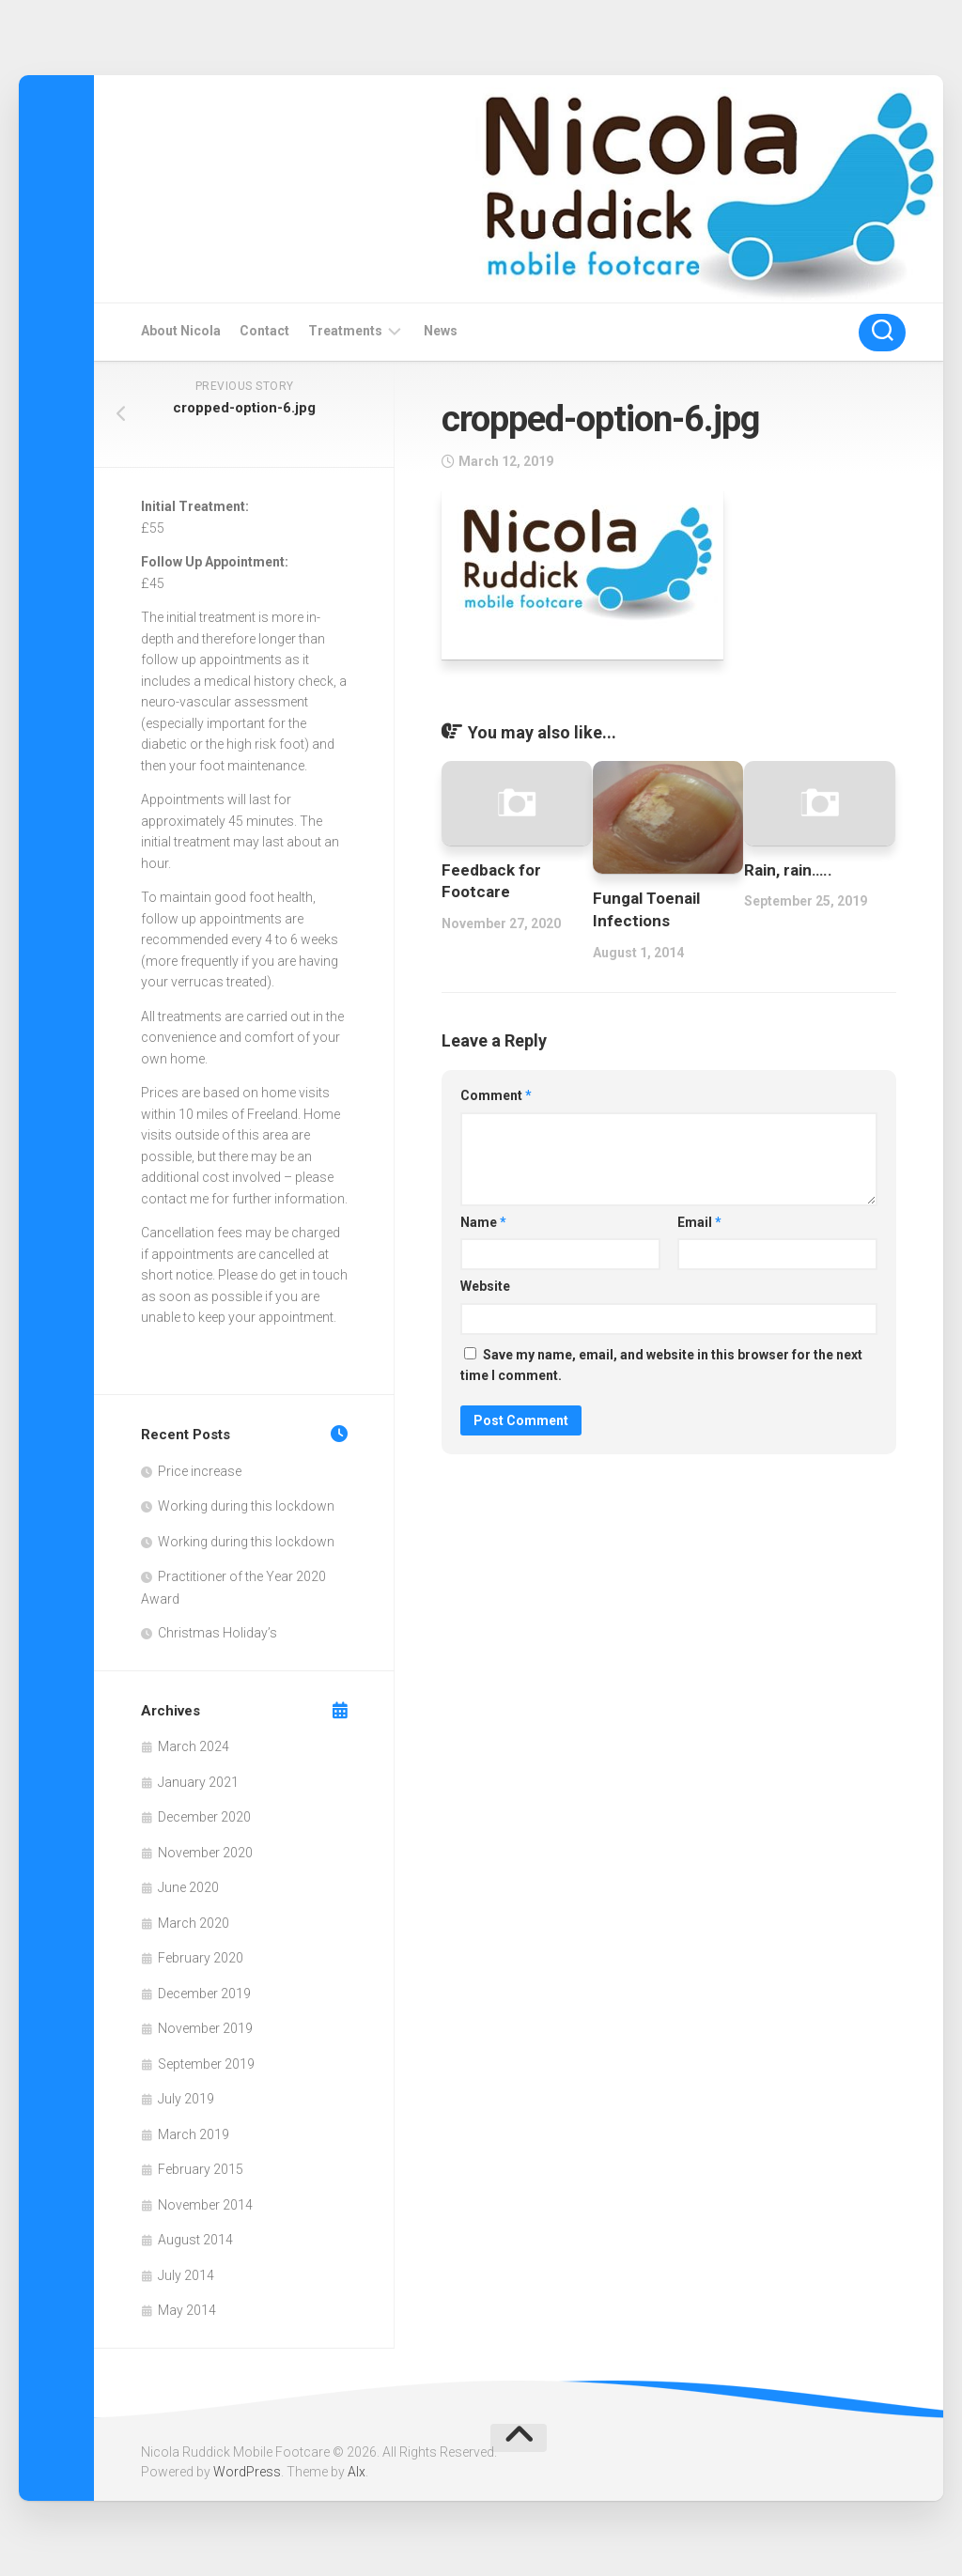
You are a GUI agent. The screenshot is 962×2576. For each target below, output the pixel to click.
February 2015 (200, 2169)
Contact (264, 330)
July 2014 (186, 2275)
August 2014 (195, 2239)
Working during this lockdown (246, 1505)
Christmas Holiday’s (217, 1632)
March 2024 (193, 1746)
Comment (496, 1095)
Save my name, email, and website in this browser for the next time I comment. (661, 1365)
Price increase (199, 1471)
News (441, 330)
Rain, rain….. (788, 870)
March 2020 (193, 1923)
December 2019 (204, 1993)
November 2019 (205, 2028)
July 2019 (186, 2098)
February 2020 (200, 1957)
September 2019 (206, 2064)
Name (483, 1222)
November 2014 (205, 2204)
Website (485, 1286)
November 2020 (205, 1852)
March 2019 (193, 2134)
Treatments (345, 330)
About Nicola (181, 330)
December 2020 (204, 1816)
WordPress (247, 2471)
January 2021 (198, 1782)
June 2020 (188, 1887)
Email (699, 1222)
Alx (356, 2471)
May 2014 (187, 2310)
